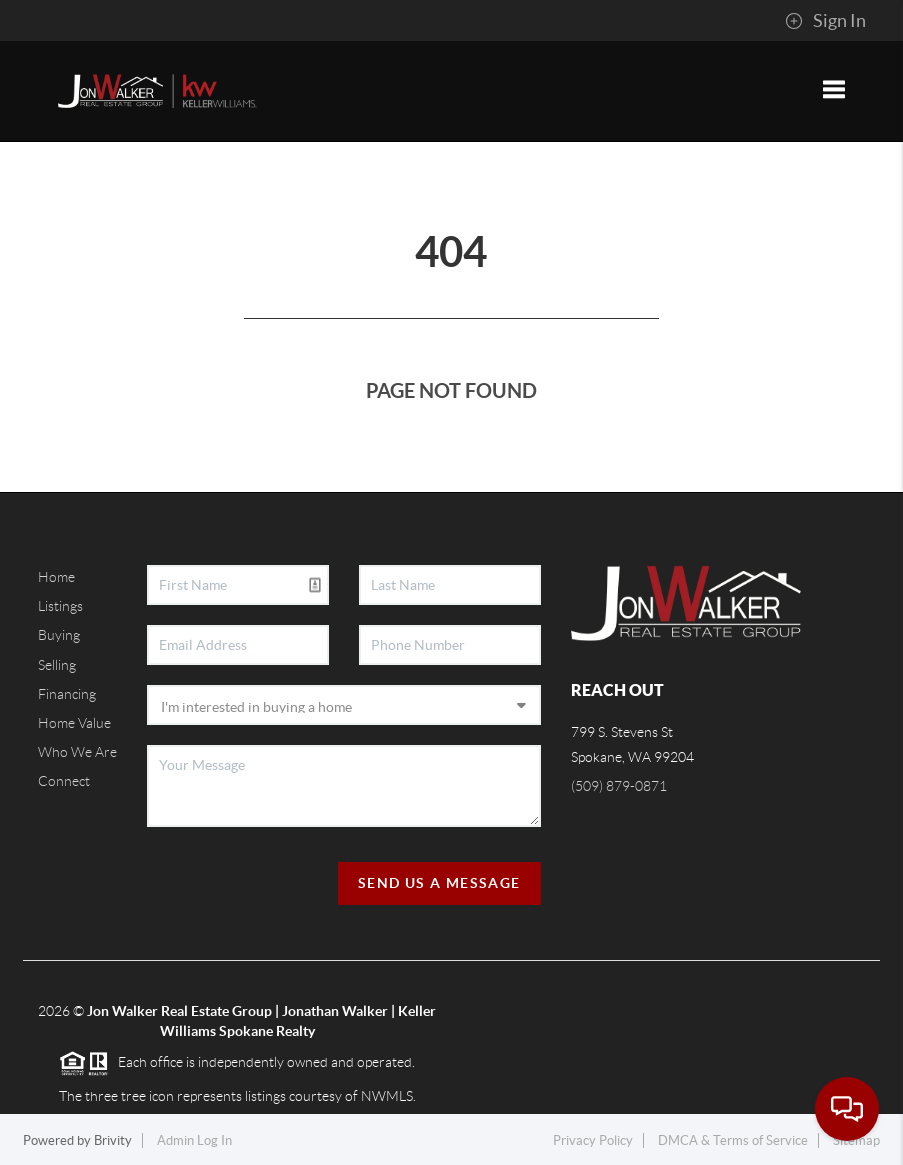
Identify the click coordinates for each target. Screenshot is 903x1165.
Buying (59, 635)
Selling (57, 665)
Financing (67, 694)
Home (56, 577)
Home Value (74, 723)
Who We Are (77, 752)
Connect (64, 781)
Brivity (113, 1140)
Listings (60, 606)
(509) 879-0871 (619, 786)
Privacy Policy (593, 1140)
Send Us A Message (439, 883)
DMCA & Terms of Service (733, 1140)
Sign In (825, 21)
